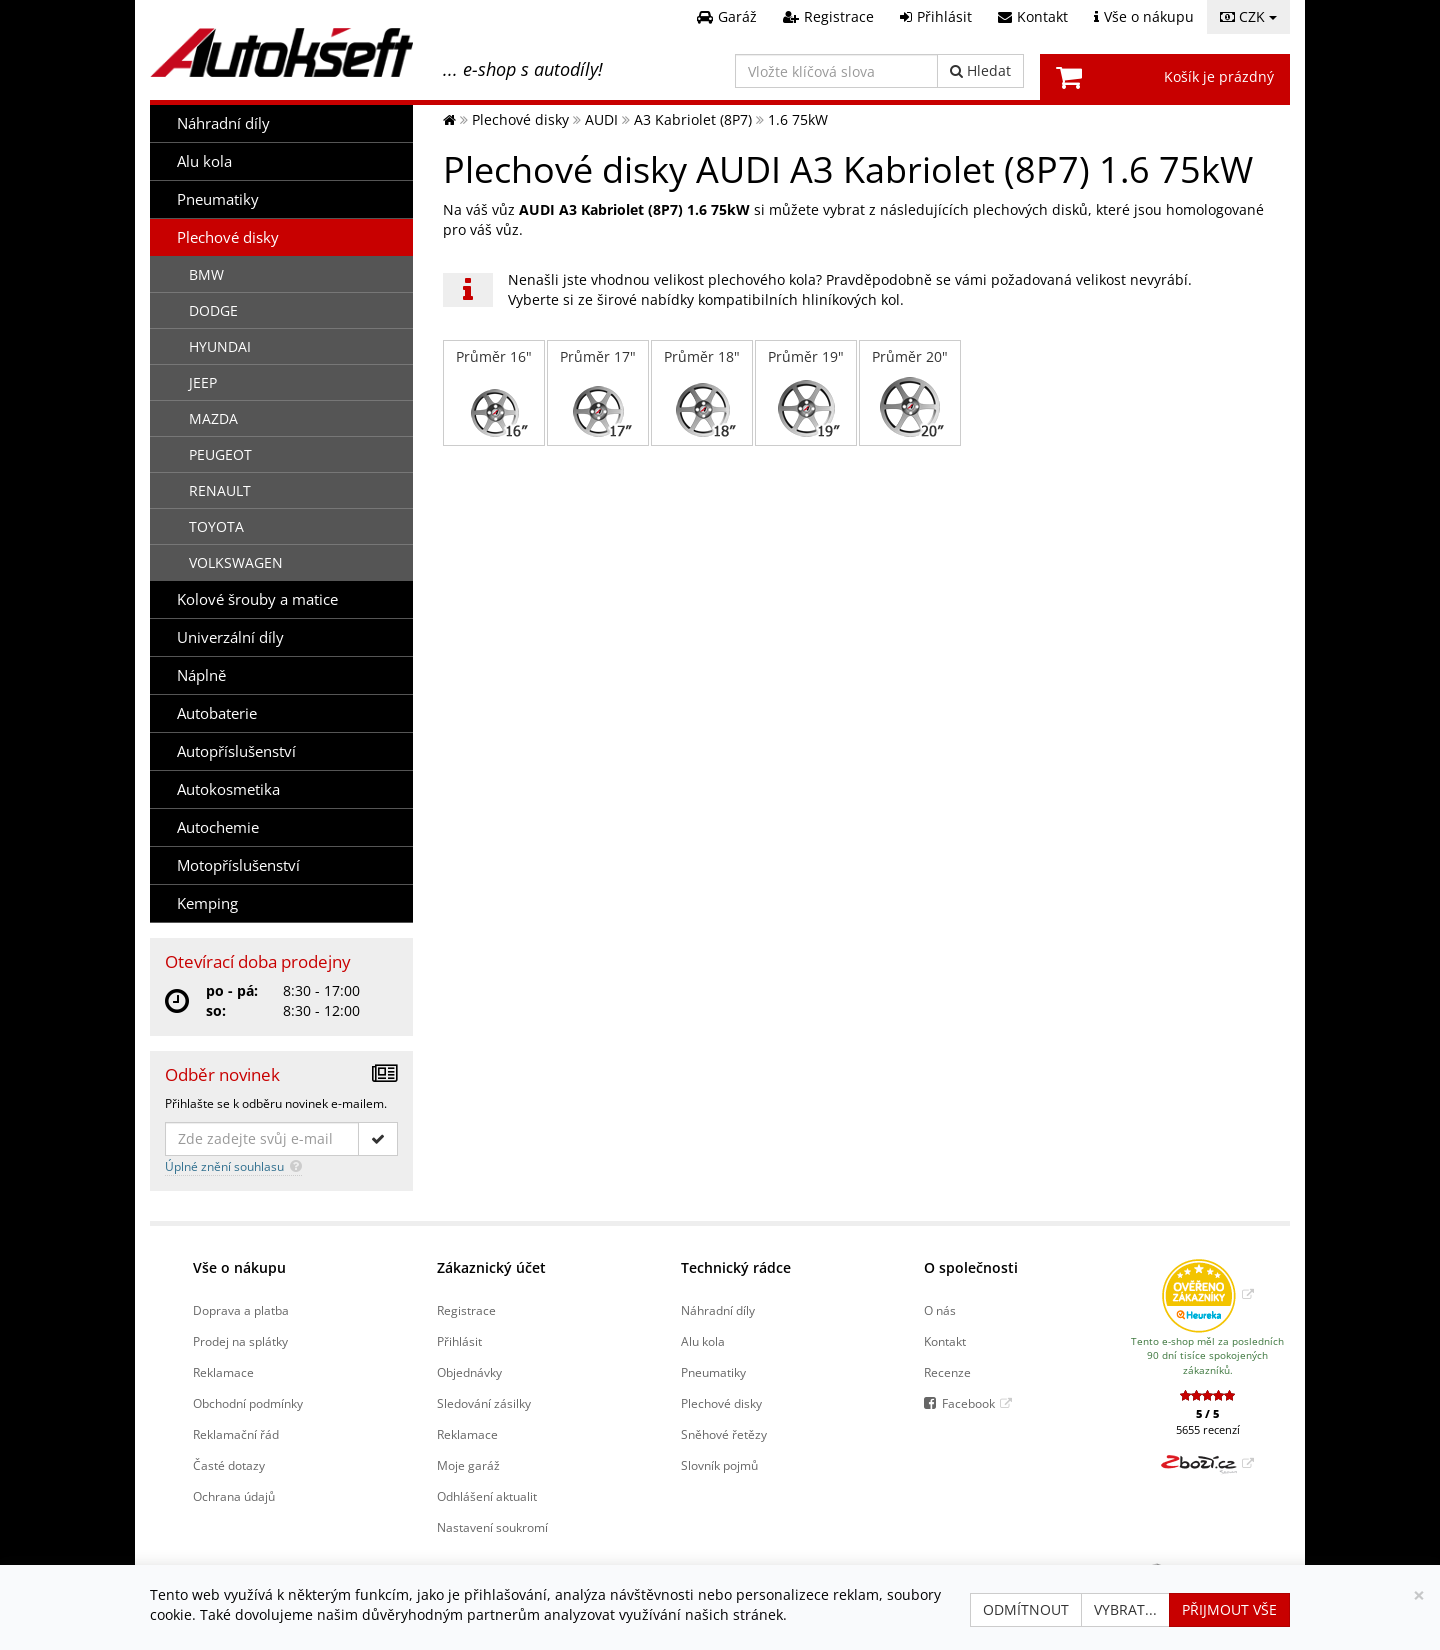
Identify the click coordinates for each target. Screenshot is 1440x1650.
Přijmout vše (1229, 1609)
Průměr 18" (702, 393)
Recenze (947, 1372)
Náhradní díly (223, 123)
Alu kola (204, 161)
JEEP (203, 382)
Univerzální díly (230, 637)
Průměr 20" (910, 393)
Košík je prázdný (1219, 76)
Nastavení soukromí (492, 1527)
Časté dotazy (229, 1465)
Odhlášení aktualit (487, 1496)
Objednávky (469, 1372)
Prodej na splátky (240, 1341)
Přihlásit (459, 1341)
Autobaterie (217, 713)
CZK (1248, 16)
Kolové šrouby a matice (257, 599)
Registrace (466, 1310)
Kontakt (945, 1341)
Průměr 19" (806, 393)
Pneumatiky (218, 199)
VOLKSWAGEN (236, 562)
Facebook (968, 1403)
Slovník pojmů (719, 1465)
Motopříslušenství (238, 865)
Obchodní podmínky (248, 1403)
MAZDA (213, 418)
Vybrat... (1125, 1609)
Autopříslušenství (236, 751)
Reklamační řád (236, 1434)
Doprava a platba (241, 1310)
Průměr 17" (598, 393)
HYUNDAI (220, 346)
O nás (940, 1310)
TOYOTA (216, 526)
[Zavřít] (1419, 1595)
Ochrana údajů (234, 1496)
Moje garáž (468, 1465)
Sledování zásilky (484, 1403)
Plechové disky (228, 237)
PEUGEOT (220, 454)
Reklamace (223, 1372)
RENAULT (220, 490)
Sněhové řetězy (724, 1434)
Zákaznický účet (491, 1267)
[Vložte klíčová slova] (836, 71)
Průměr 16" (494, 393)
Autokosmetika (228, 789)
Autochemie (218, 827)
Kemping (207, 903)
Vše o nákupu (239, 1267)
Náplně (201, 675)
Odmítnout (1026, 1609)
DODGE (213, 310)
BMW (206, 274)
